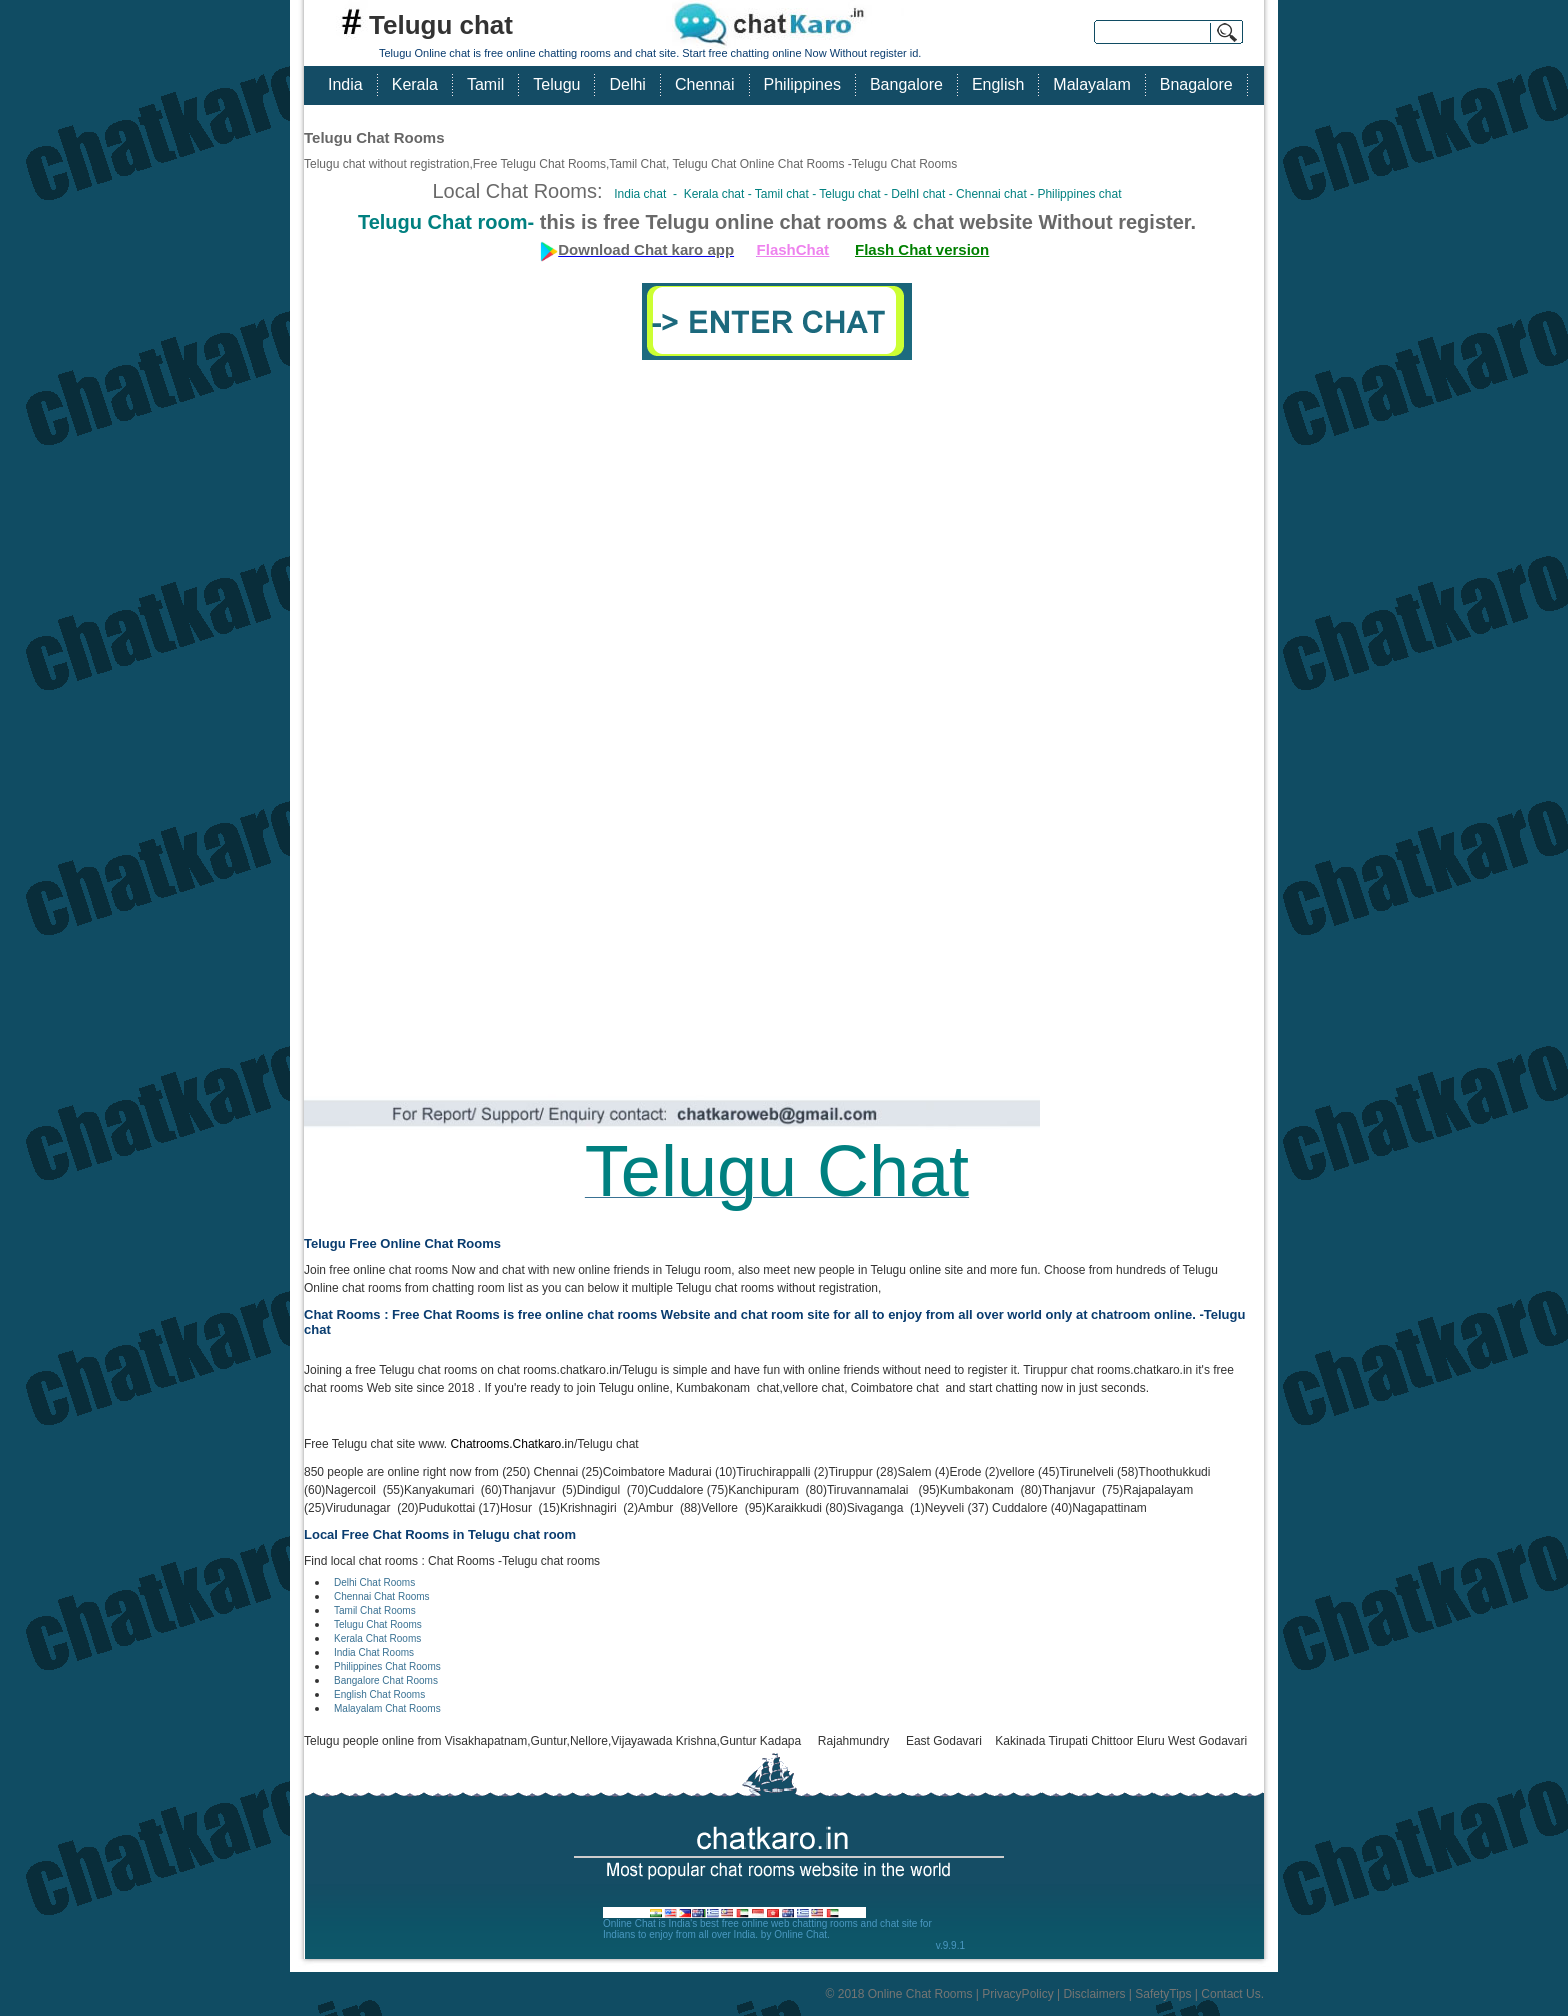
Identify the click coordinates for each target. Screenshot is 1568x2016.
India (345, 84)
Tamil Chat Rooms (375, 1610)
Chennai (705, 84)
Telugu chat (441, 25)
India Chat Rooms (374, 1652)
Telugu (556, 84)
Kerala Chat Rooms (377, 1638)
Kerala (415, 84)
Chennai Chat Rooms (382, 1596)
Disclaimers (1094, 1994)
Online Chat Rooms (920, 1994)
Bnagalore (1196, 84)
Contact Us (1230, 1994)
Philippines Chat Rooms (387, 1666)
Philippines (802, 84)
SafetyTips (1163, 1994)
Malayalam (1091, 84)
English (998, 84)
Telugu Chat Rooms (378, 1624)
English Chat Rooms (379, 1694)
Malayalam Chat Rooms (387, 1708)
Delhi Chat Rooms (374, 1582)
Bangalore (906, 84)
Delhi (627, 84)
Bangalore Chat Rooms (386, 1680)
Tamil (485, 84)
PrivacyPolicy (1017, 1994)
